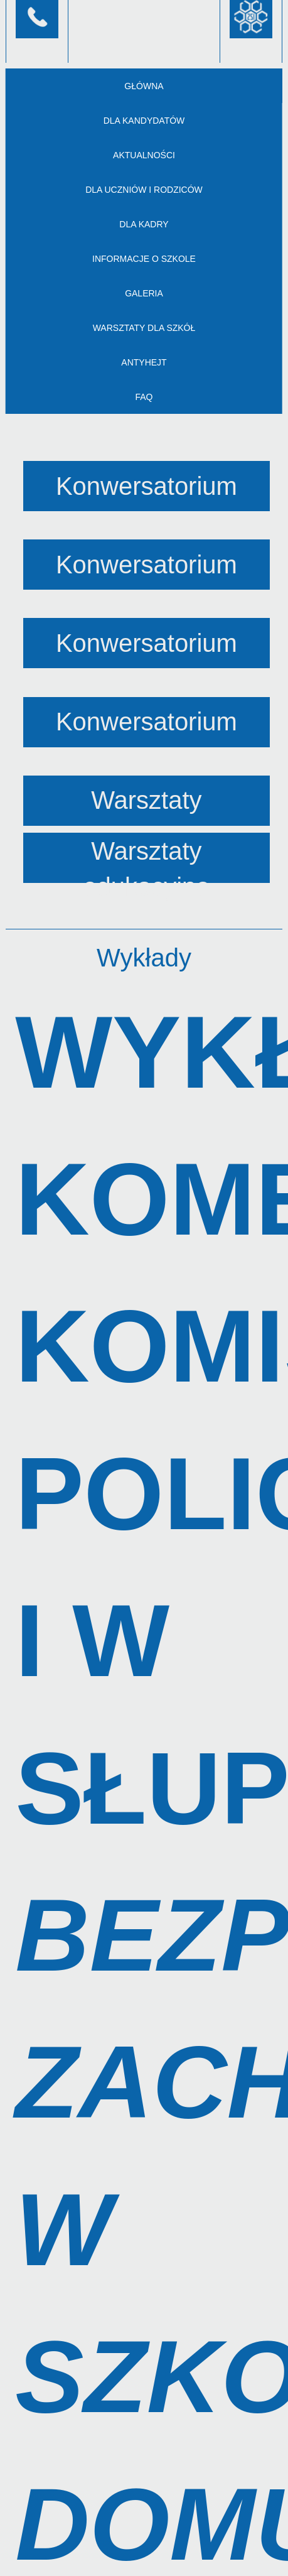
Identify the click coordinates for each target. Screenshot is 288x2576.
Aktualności (144, 155)
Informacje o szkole (144, 259)
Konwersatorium (146, 486)
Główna (143, 86)
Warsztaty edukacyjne (146, 860)
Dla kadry (143, 224)
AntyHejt (143, 362)
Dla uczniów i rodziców (144, 190)
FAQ (143, 397)
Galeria (144, 293)
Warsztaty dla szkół (144, 328)
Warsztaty (146, 800)
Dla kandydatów (144, 121)
